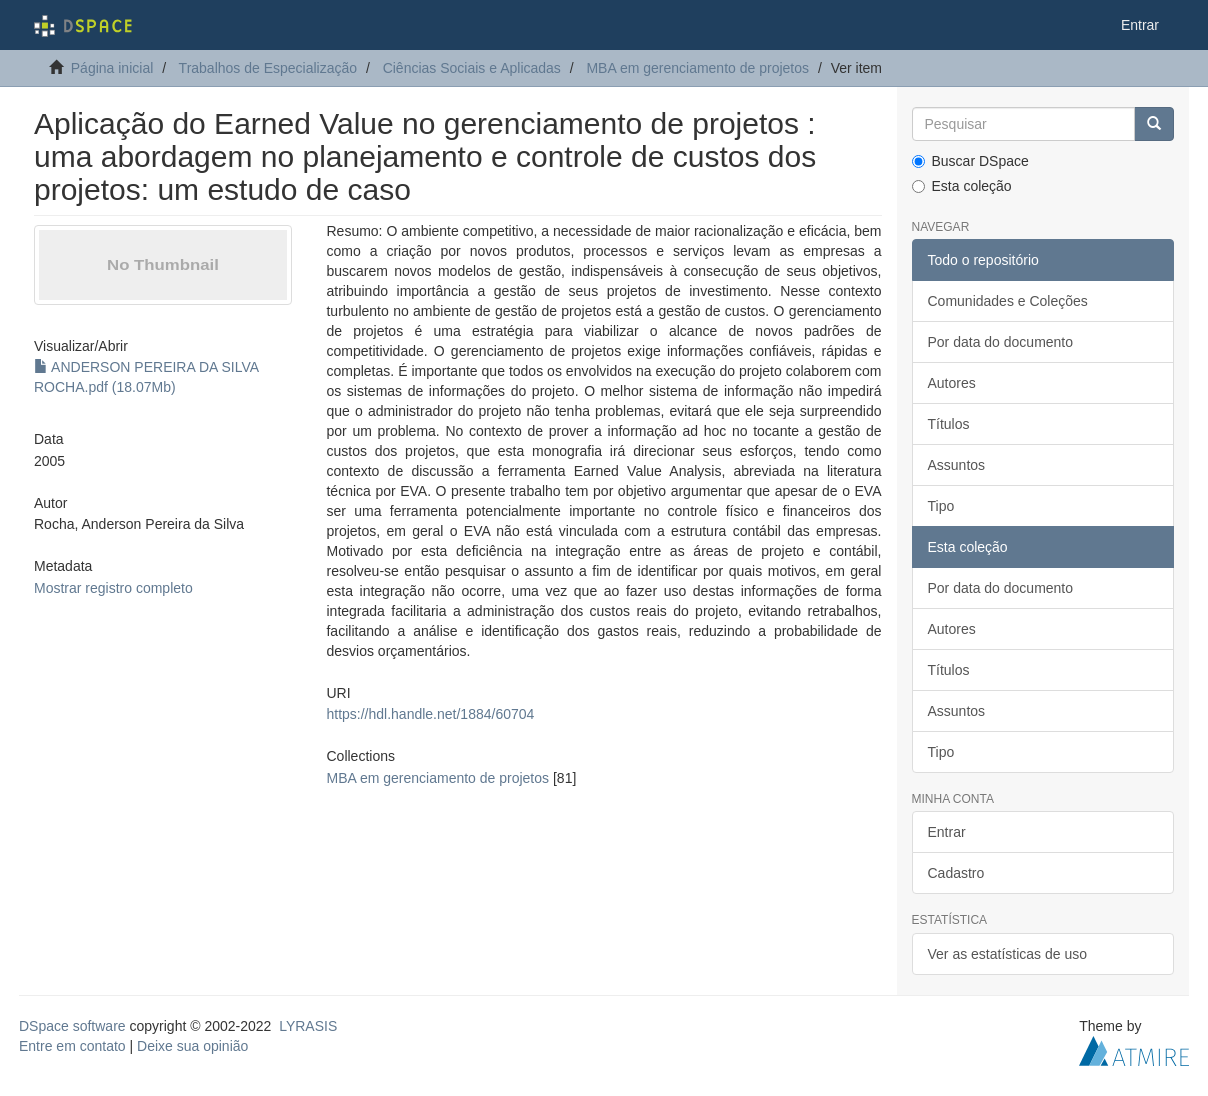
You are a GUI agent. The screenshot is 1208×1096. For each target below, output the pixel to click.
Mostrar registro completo (113, 588)
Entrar (947, 832)
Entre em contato (72, 1046)
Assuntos (957, 465)
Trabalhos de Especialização (268, 68)
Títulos (949, 424)
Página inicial (112, 68)
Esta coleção (962, 186)
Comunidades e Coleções (1008, 301)
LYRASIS (308, 1026)
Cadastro (956, 873)
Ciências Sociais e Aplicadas (472, 68)
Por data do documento (1001, 342)
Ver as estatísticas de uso (1008, 954)
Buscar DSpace (970, 161)
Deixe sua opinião (192, 1046)
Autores (952, 383)
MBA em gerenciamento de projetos (697, 68)
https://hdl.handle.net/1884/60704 (430, 714)
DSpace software (72, 1026)
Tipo (941, 506)
